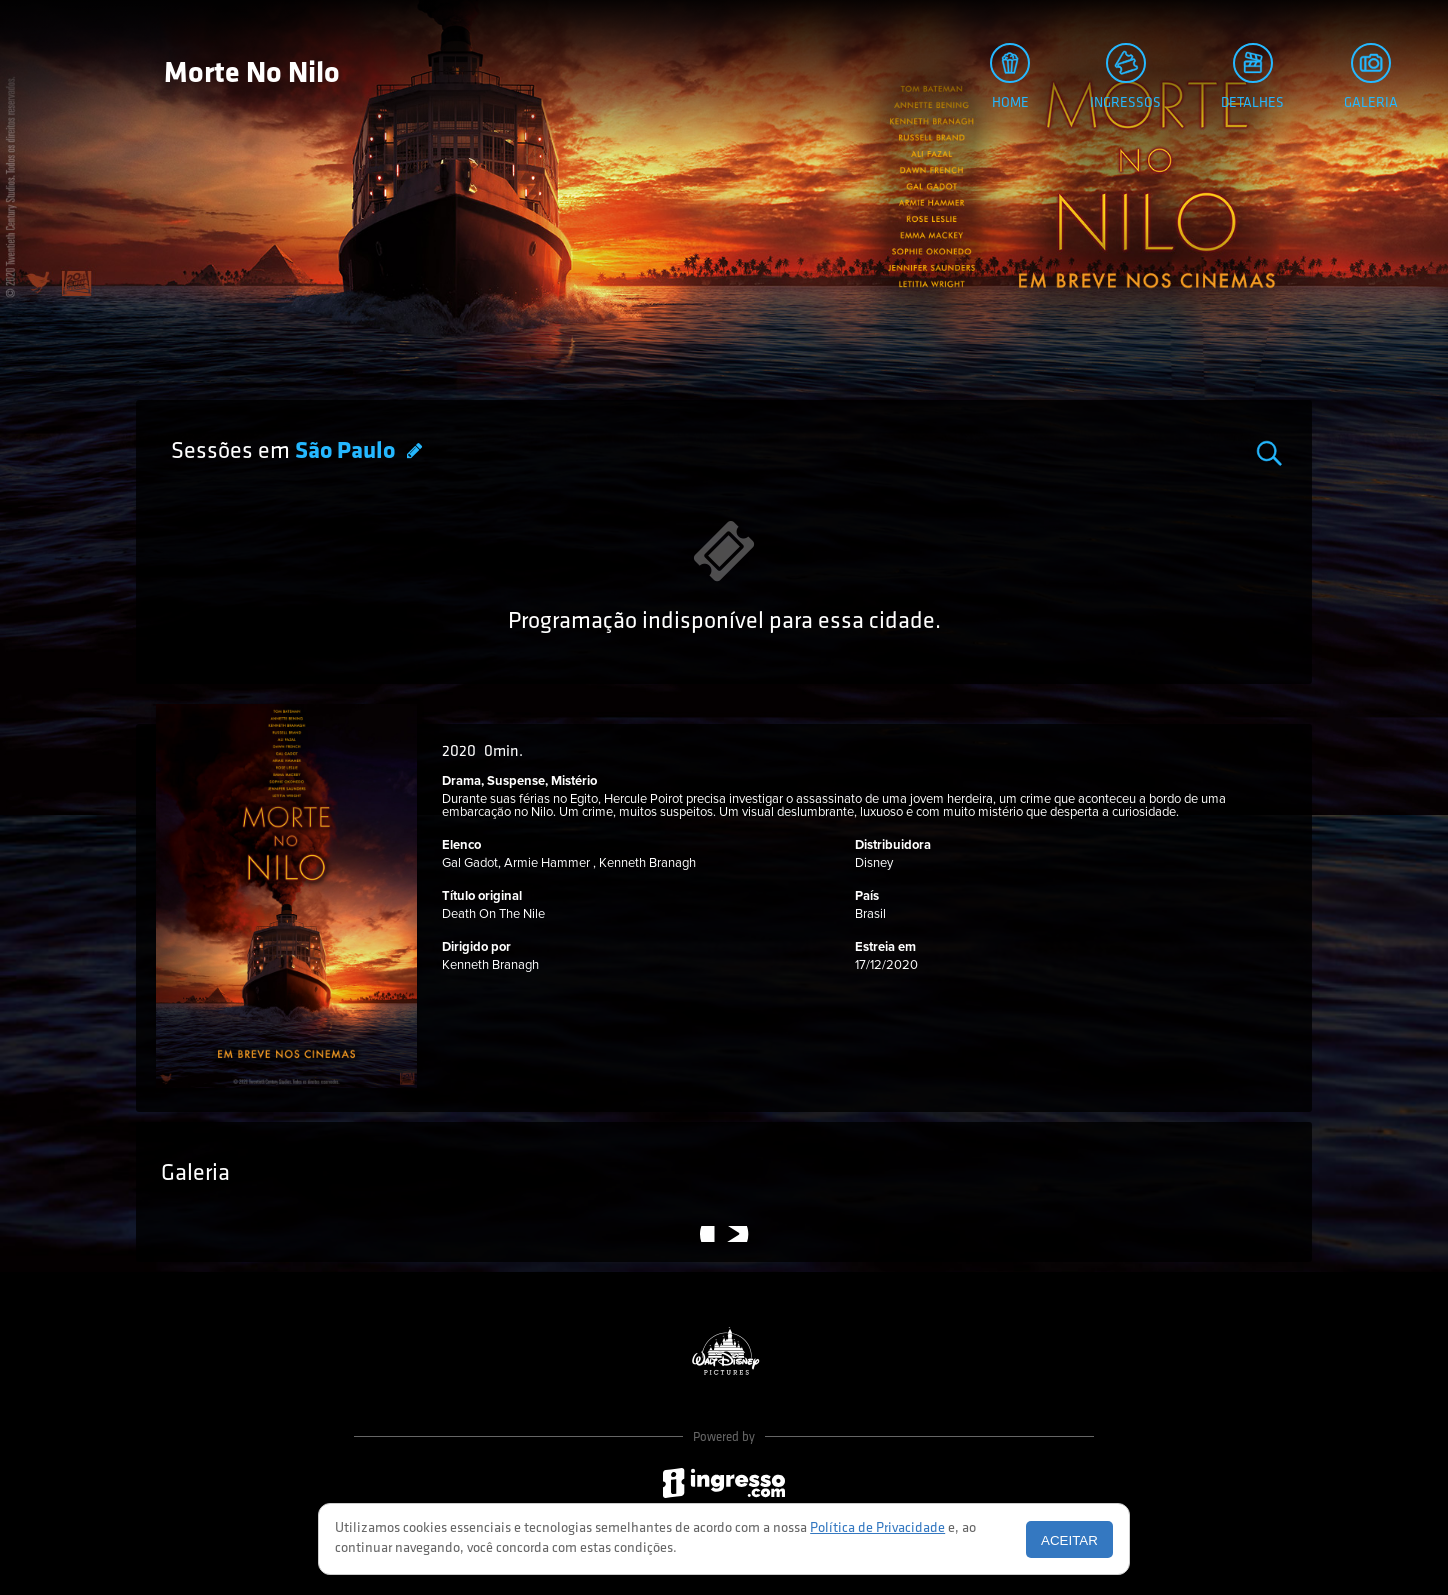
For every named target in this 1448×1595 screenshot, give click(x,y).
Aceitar (1069, 1540)
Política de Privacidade (877, 1528)
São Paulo (347, 452)
